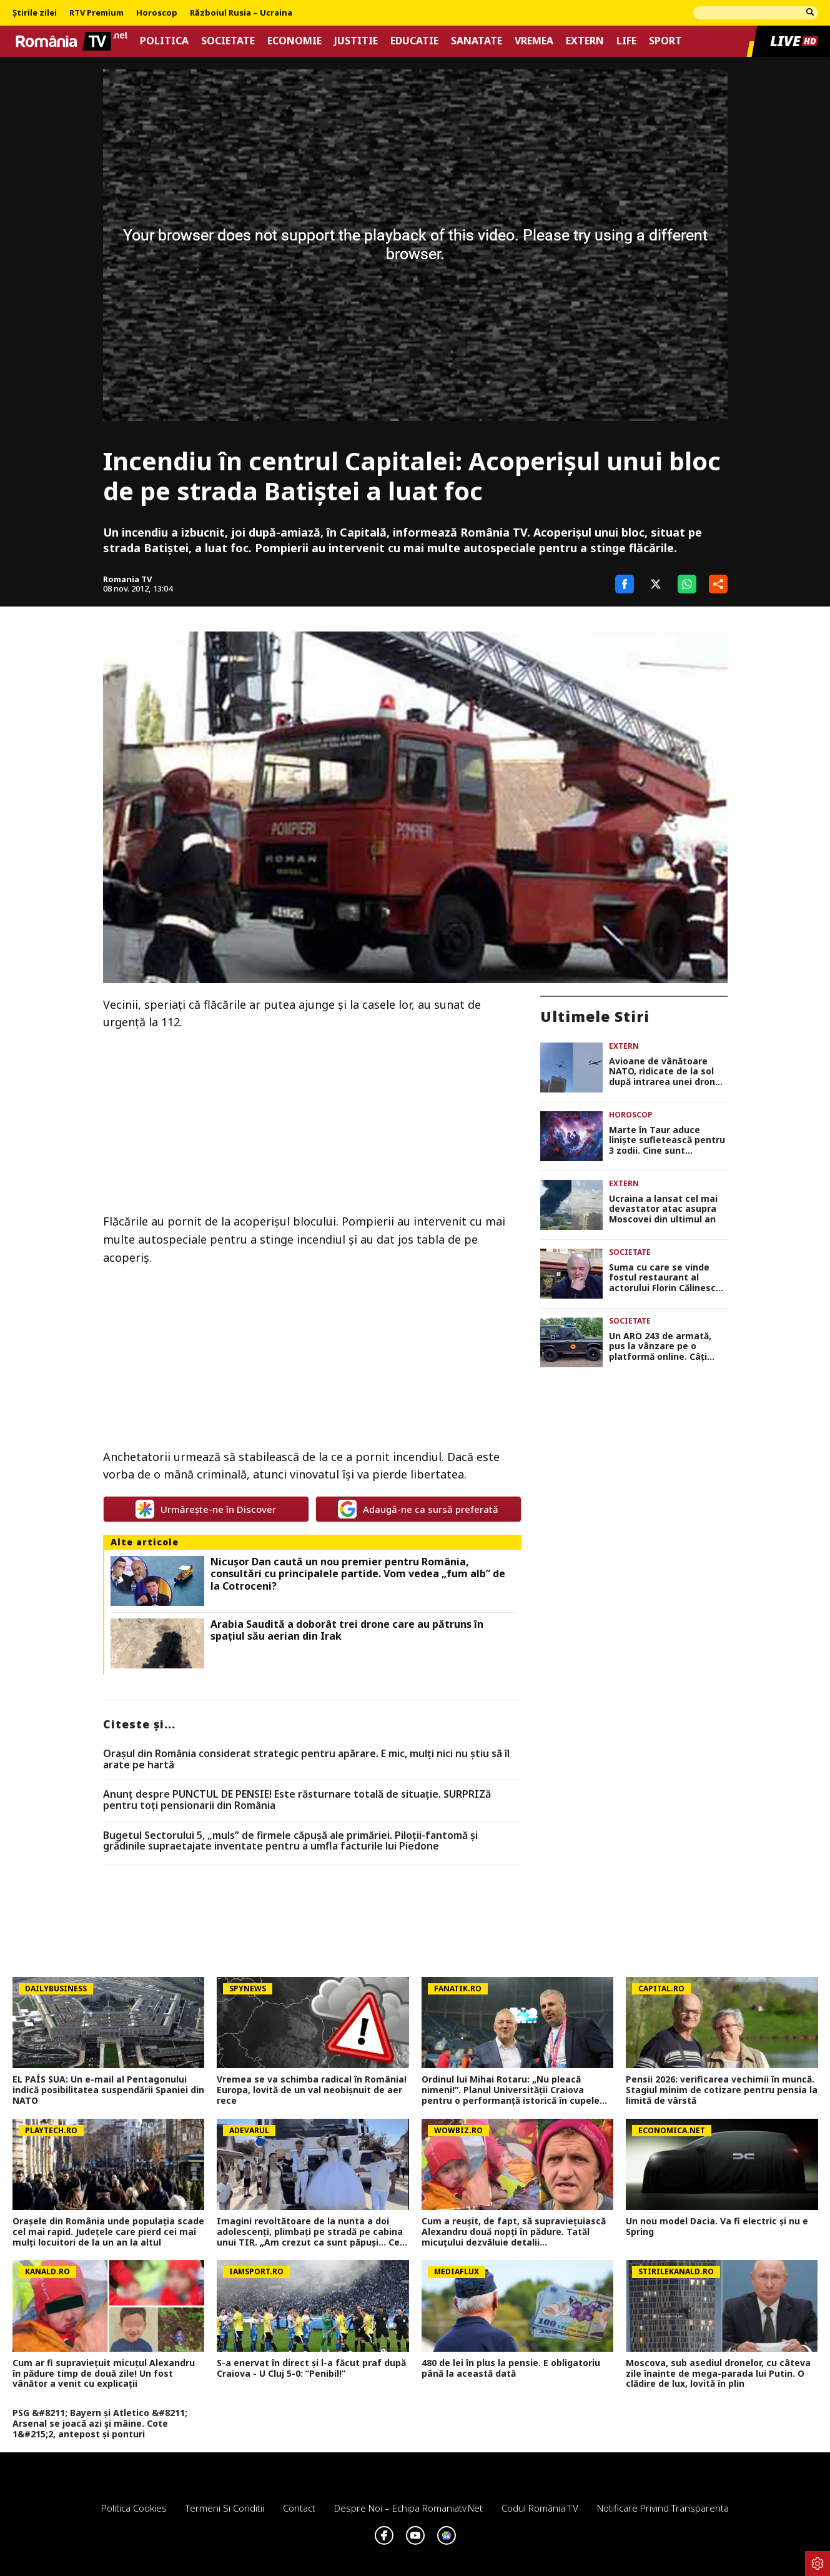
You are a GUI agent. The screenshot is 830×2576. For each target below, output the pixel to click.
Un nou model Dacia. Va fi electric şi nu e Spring (717, 2226)
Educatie (414, 41)
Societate (228, 41)
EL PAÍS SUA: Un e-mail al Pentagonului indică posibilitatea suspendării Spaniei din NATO (108, 2090)
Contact (299, 2508)
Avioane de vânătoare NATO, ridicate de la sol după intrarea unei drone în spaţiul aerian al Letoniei (665, 1071)
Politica (164, 41)
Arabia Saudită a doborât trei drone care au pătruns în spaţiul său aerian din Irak (346, 1630)
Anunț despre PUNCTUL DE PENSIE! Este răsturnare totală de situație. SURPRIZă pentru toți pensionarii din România (297, 1800)
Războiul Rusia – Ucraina (241, 13)
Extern (585, 41)
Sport (665, 41)
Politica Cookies (134, 2508)
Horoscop (156, 13)
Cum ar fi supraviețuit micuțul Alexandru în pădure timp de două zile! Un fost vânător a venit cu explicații (103, 2373)
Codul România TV (539, 2508)
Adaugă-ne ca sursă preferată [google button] (418, 1509)
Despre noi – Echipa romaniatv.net (408, 2508)
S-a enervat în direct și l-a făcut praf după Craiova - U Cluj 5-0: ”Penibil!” (311, 2368)
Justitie (356, 41)
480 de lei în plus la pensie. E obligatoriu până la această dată (511, 2368)
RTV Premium (96, 13)
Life (626, 41)
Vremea (534, 41)
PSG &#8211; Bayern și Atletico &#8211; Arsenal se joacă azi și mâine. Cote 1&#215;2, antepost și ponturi (99, 2423)
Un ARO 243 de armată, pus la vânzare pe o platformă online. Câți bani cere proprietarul (660, 1346)
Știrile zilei (34, 13)
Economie (294, 41)
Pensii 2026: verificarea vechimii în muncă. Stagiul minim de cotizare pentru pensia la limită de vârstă (722, 2090)
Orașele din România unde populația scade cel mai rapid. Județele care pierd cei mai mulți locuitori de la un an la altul (108, 2231)
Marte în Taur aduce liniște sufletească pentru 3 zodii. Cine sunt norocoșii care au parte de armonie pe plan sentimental (668, 1140)
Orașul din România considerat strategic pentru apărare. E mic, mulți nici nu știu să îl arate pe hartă (306, 1759)
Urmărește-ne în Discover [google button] (206, 1509)
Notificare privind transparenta (663, 2508)
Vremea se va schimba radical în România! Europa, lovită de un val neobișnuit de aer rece (312, 2090)
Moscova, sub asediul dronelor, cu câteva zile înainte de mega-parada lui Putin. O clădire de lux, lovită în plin (718, 2373)
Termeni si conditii (224, 2508)
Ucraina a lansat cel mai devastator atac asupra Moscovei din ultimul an (663, 1209)
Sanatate (476, 41)
